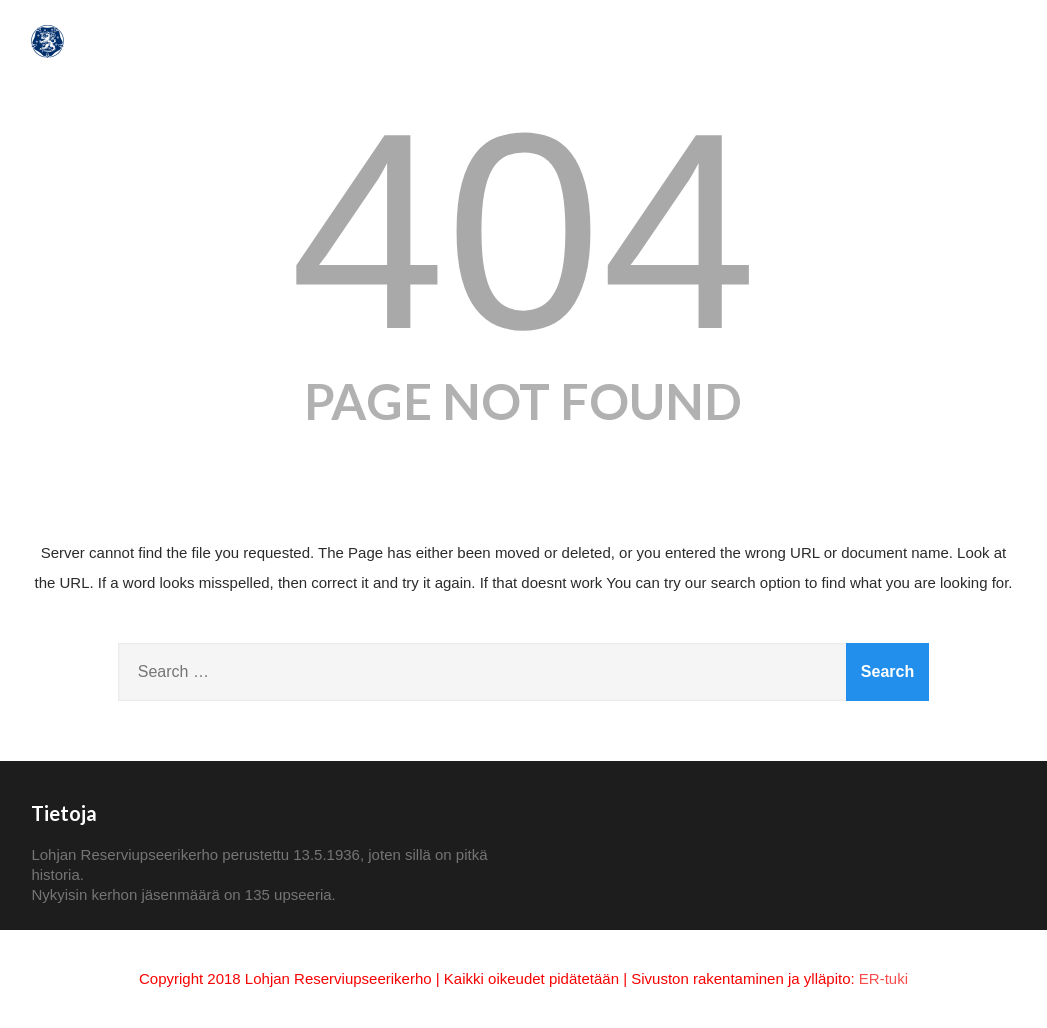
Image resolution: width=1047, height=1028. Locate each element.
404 (523, 231)
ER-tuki (883, 978)
